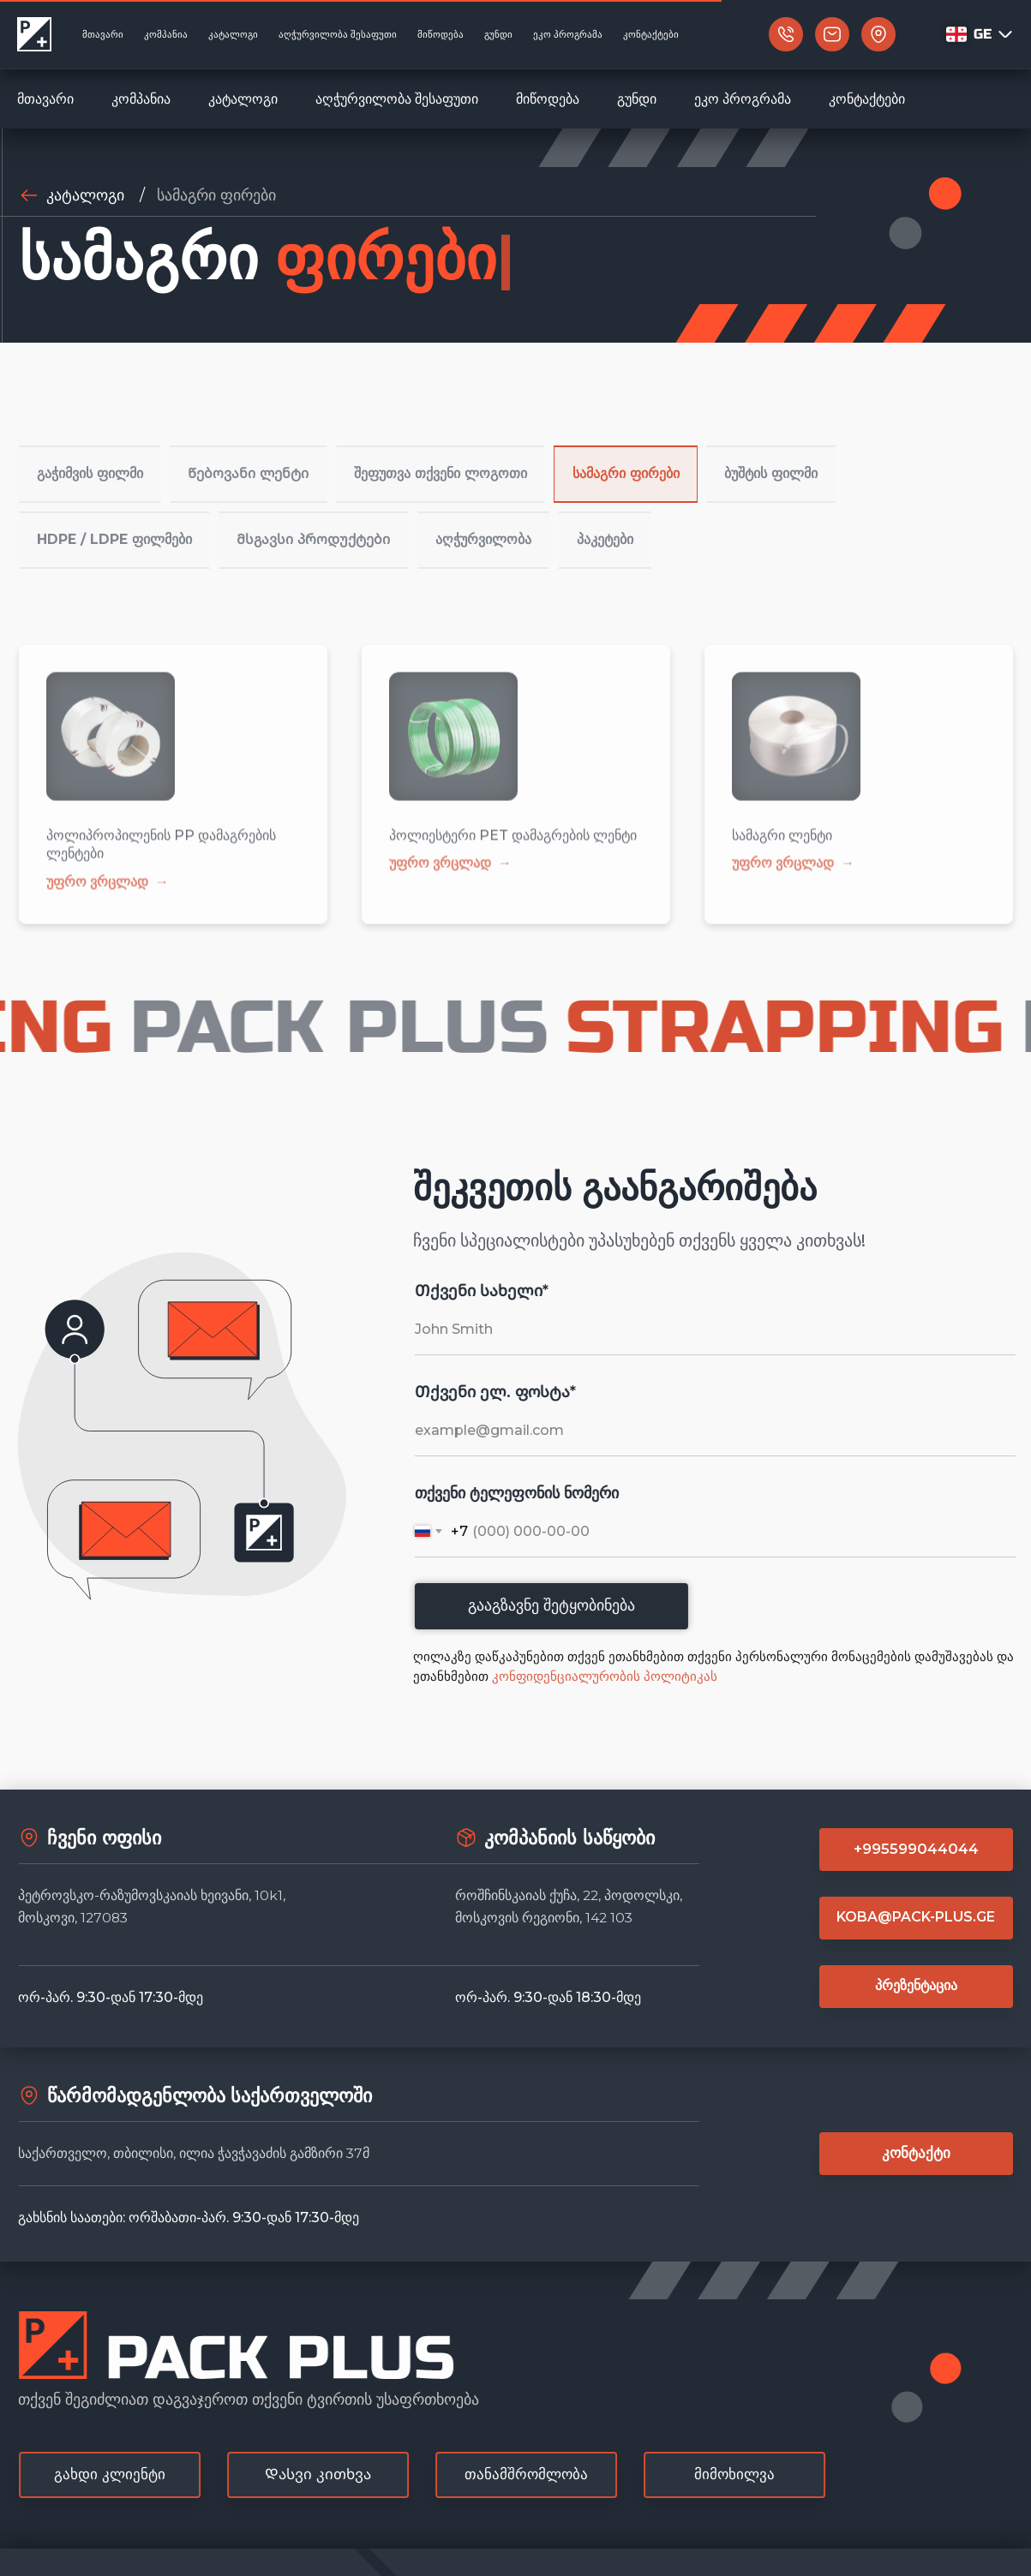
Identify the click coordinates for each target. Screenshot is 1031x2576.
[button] (862, 34)
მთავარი (45, 99)
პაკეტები (615, 509)
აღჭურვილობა (487, 509)
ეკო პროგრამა (742, 99)
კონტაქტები (867, 99)
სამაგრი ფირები (216, 195)
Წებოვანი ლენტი (255, 464)
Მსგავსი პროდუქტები (315, 509)
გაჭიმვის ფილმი (93, 464)
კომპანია (141, 99)
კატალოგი (243, 99)
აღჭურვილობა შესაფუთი (396, 99)
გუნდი (636, 99)
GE (994, 34)
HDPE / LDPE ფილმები (115, 509)
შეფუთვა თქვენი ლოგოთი (448, 464)
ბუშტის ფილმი (786, 464)
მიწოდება (547, 99)
